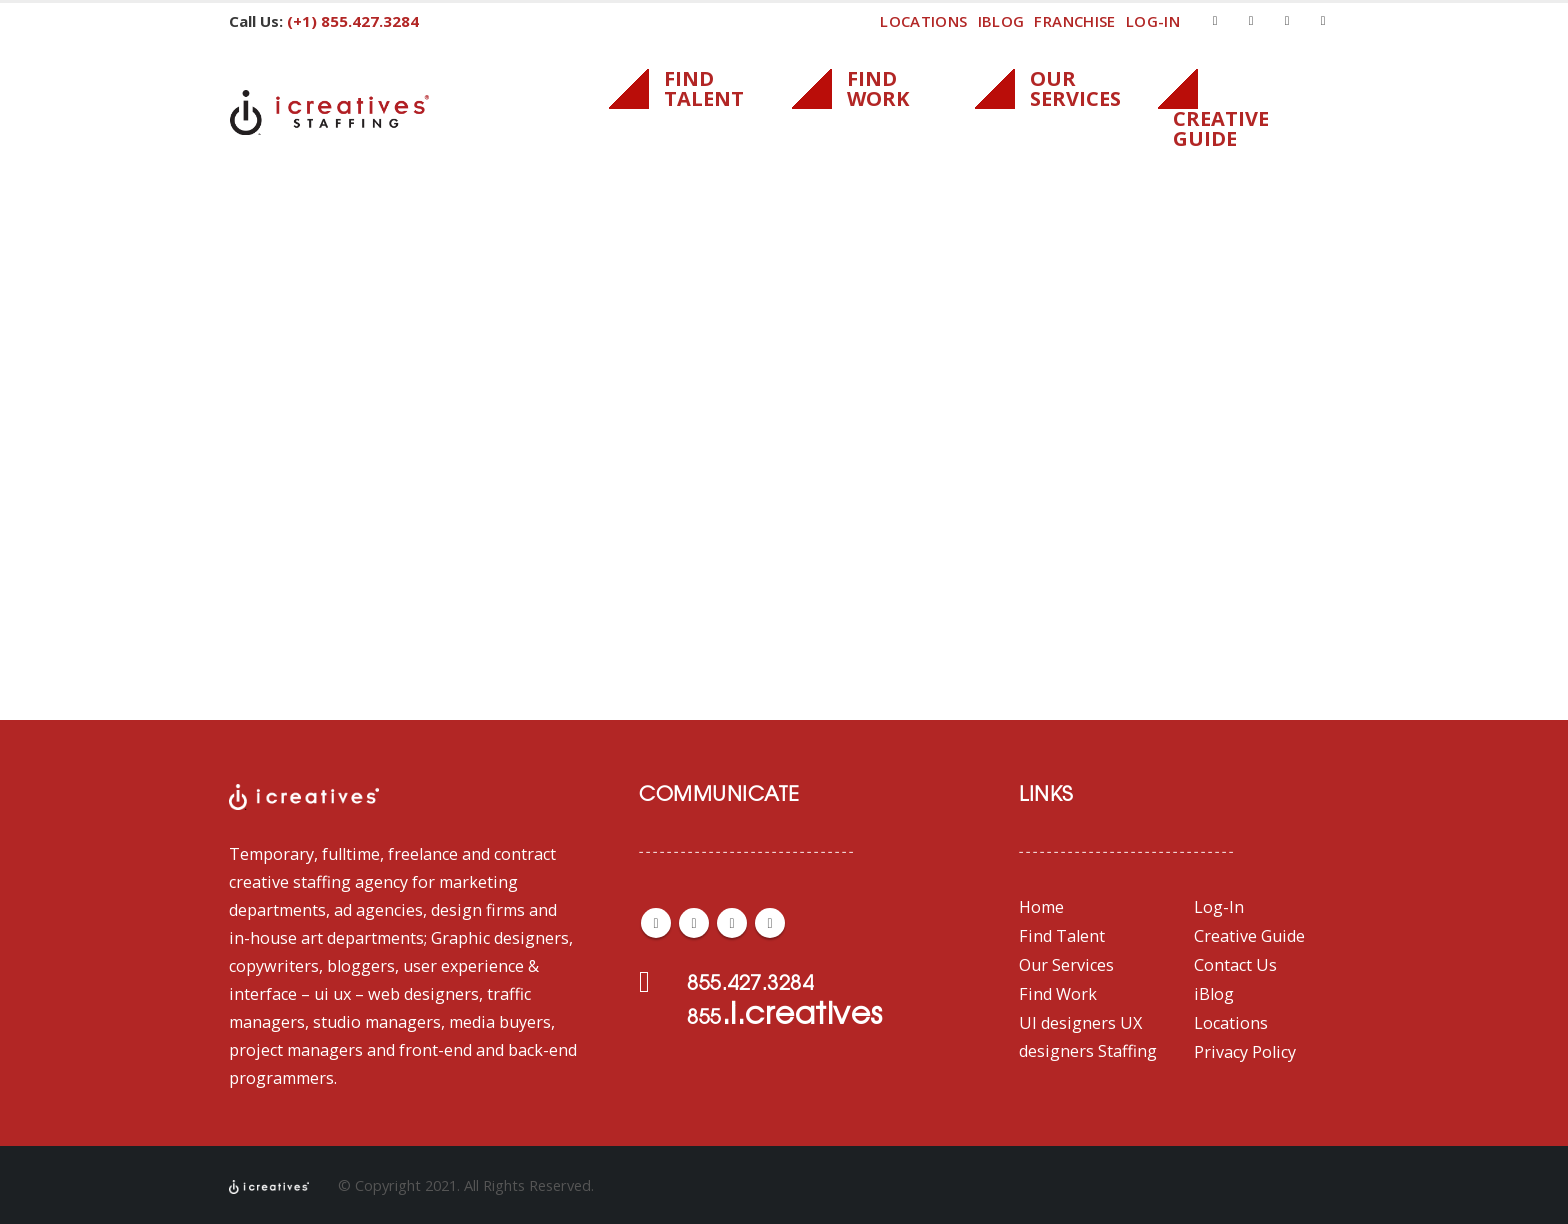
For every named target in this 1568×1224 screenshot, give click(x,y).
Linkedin (770, 923)
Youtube (732, 923)
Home (1041, 907)
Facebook (656, 923)
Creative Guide (1249, 936)
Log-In (1219, 907)
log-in (1153, 21)
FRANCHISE (1074, 21)
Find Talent (1062, 936)
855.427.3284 (750, 985)
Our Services (1066, 965)
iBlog (1001, 21)
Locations (923, 21)
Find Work (1058, 994)
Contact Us (1235, 965)
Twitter (694, 923)
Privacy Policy (1245, 1052)
